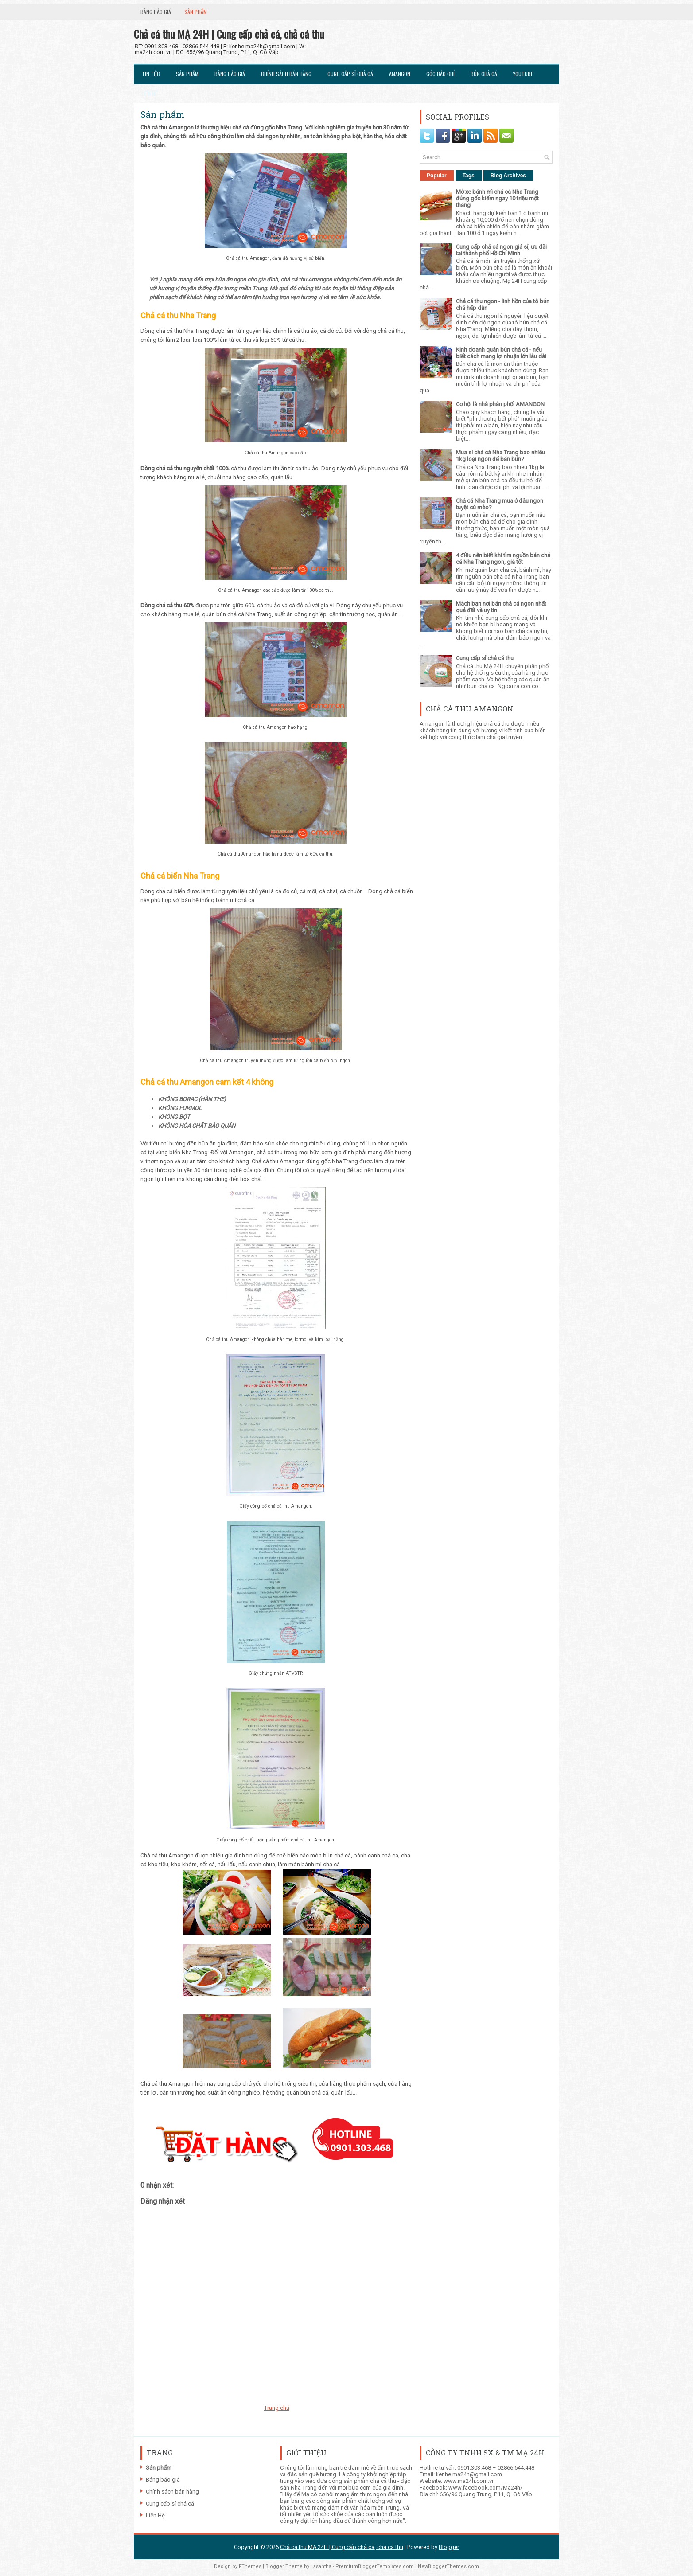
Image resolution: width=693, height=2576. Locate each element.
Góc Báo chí (440, 74)
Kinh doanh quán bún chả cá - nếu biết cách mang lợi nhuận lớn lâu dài (501, 353)
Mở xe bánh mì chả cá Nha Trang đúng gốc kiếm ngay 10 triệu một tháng (497, 198)
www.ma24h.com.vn (469, 2481)
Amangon (399, 74)
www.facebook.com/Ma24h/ (485, 2487)
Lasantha (321, 2566)
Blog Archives (508, 175)
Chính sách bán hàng (286, 74)
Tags (469, 175)
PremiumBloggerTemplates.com (374, 2566)
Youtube (523, 74)
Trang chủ (276, 2407)
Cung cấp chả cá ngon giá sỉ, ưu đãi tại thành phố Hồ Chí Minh (501, 250)
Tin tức (151, 74)
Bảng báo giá (155, 12)
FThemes (250, 2566)
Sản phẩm (195, 12)
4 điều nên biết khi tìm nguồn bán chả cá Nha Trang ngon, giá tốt (503, 558)
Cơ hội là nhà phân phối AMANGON (500, 404)
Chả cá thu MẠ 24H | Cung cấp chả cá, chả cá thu (229, 34)
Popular (437, 175)
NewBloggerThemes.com (448, 2566)
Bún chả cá (484, 74)
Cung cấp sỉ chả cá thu (485, 658)
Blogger (449, 2547)
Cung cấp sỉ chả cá (350, 74)
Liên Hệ (149, 93)
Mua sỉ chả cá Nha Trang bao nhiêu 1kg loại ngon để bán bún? (500, 455)
